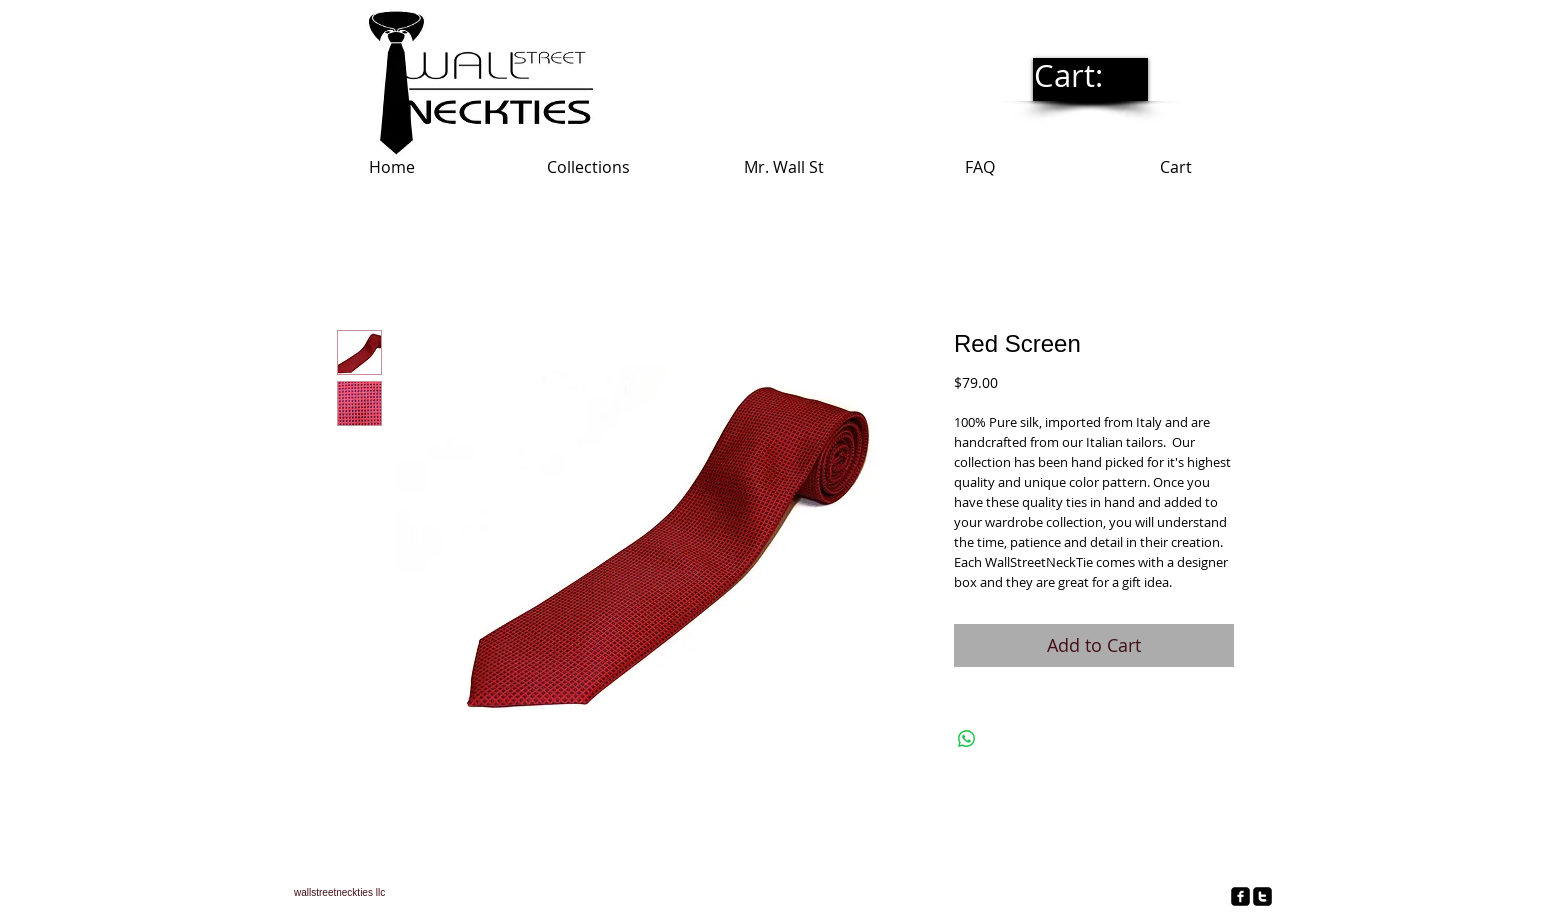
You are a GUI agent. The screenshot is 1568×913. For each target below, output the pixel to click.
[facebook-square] (1240, 896)
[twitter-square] (1262, 896)
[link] (1090, 77)
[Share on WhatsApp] (967, 739)
